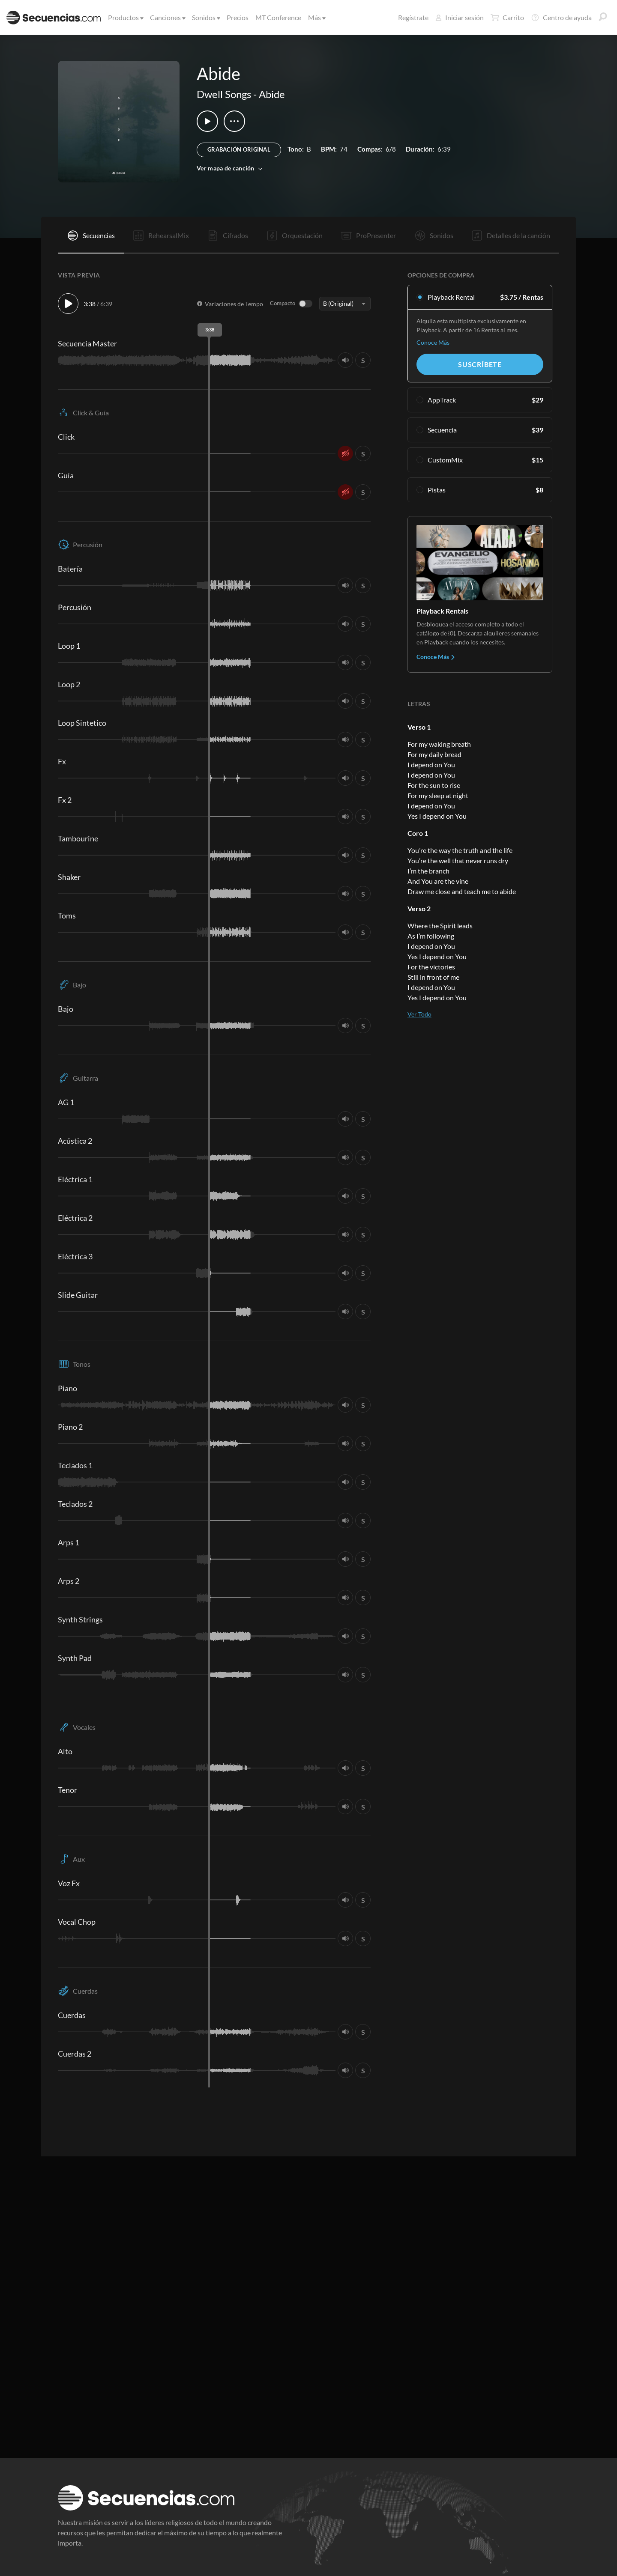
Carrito (507, 17)
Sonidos (205, 17)
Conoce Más (432, 342)
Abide (272, 94)
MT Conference (278, 17)
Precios (238, 17)
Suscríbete (480, 364)
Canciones (167, 17)
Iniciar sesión (459, 17)
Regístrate (413, 17)
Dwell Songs (224, 94)
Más (316, 17)
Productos (125, 17)
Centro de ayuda (561, 17)
